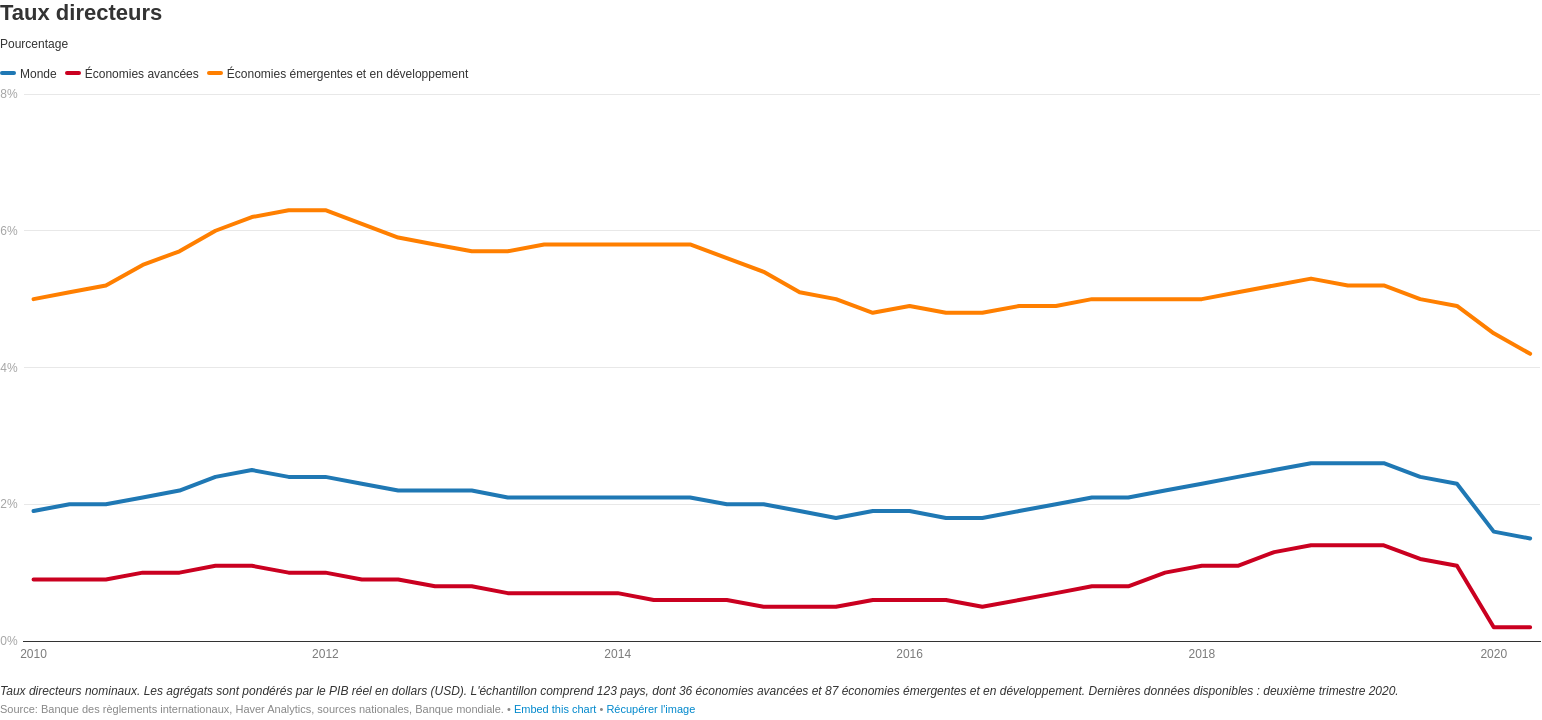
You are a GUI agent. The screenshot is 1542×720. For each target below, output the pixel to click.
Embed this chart (555, 709)
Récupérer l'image (650, 709)
